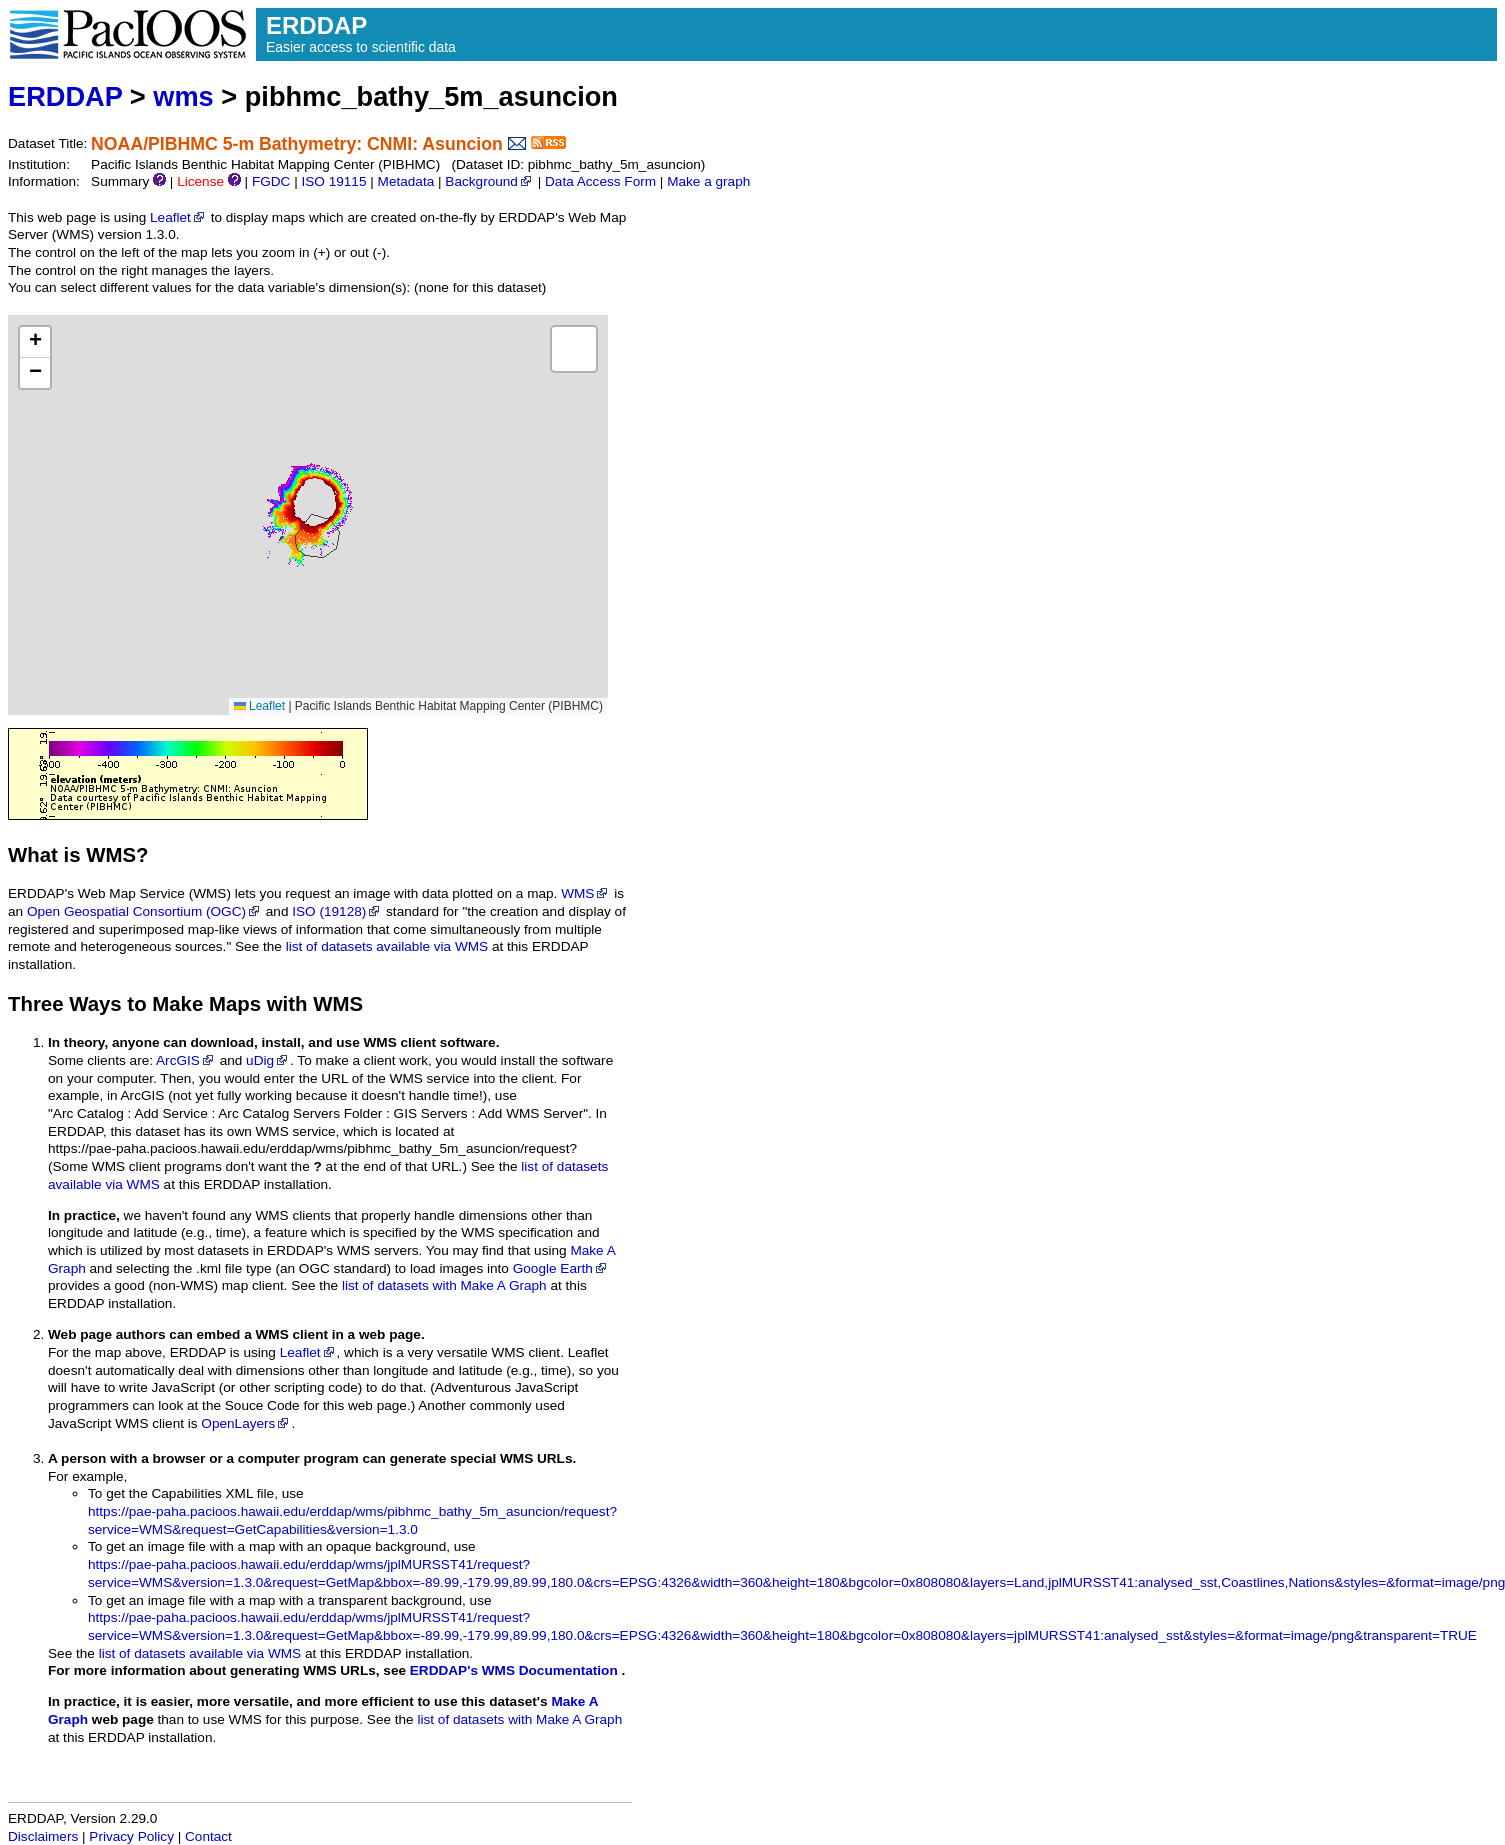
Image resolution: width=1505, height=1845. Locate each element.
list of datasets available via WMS (387, 946)
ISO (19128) (337, 911)
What (33, 855)
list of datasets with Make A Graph (444, 1285)
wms (183, 96)
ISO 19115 (333, 181)
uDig (268, 1060)
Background (489, 181)
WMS (585, 893)
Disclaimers (43, 1836)
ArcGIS (186, 1060)
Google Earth (561, 1268)
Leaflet (178, 217)
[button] (35, 342)
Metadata (406, 181)
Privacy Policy (131, 1836)
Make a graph (708, 181)
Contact (208, 1836)
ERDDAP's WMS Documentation (514, 1670)
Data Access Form (600, 181)
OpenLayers (246, 1423)
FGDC (271, 181)
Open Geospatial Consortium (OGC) (144, 911)
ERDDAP (65, 96)
